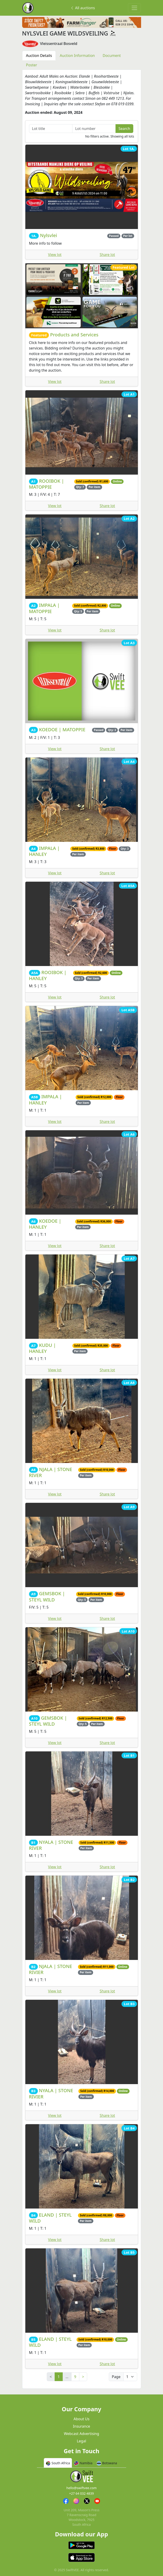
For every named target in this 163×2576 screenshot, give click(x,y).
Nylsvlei (48, 235)
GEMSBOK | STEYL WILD (47, 1596)
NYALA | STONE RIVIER (51, 2093)
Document (112, 55)
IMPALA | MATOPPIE (44, 608)
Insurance (81, 2426)
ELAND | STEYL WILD (50, 2218)
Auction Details (39, 55)
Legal (81, 2441)
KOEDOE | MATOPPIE (62, 729)
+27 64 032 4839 (81, 2493)
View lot (55, 254)
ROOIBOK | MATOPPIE (46, 484)
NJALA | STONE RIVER (50, 1472)
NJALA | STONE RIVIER (50, 1969)
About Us (81, 2418)
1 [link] (59, 2376)
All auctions (82, 7)
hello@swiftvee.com (81, 2488)
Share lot (107, 254)
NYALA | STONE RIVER (51, 1845)
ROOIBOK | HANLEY (48, 975)
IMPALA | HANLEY (44, 851)
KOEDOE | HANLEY (45, 1224)
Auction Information (77, 55)
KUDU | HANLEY (42, 1348)
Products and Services (74, 335)
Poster (31, 65)
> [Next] (83, 2376)
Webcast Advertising (81, 2433)
